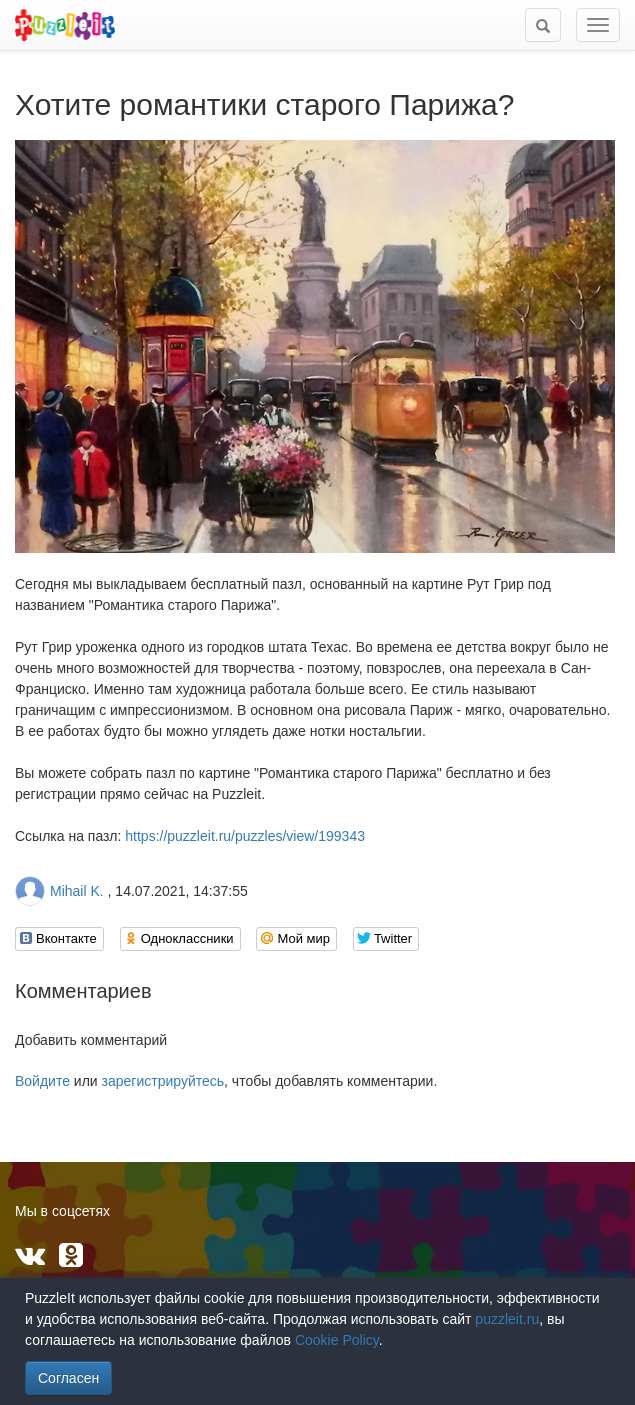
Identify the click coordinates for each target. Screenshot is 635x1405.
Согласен (68, 1378)
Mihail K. (77, 891)
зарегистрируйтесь (163, 1081)
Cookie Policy (337, 1340)
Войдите (42, 1081)
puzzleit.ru (507, 1319)
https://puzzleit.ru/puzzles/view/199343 (245, 836)
